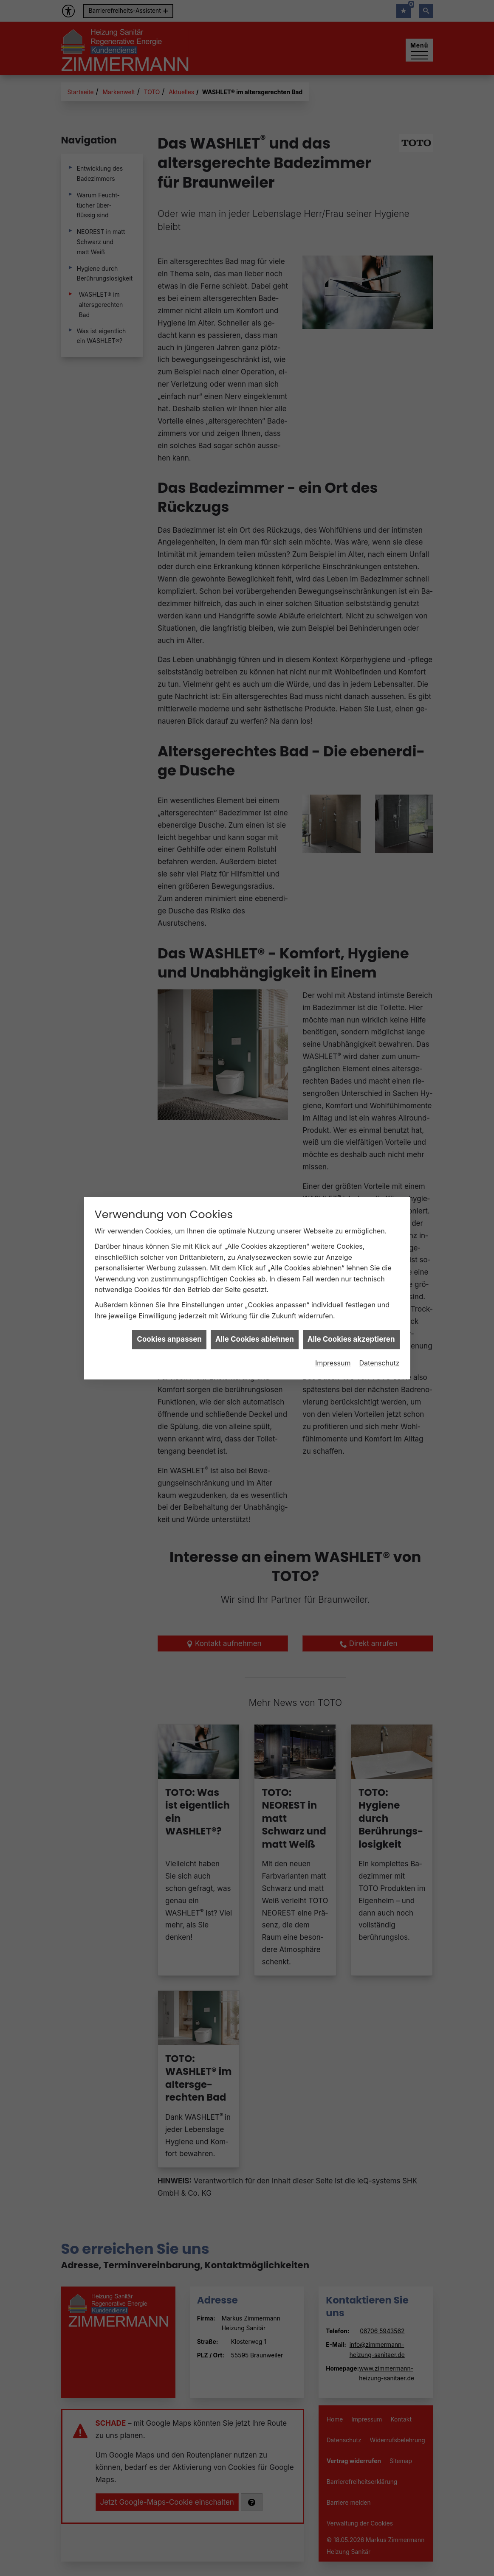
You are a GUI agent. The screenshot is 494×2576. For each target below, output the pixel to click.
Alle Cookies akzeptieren (351, 1227)
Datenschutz (379, 1251)
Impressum (333, 1251)
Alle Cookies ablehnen (254, 1227)
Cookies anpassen (169, 1227)
